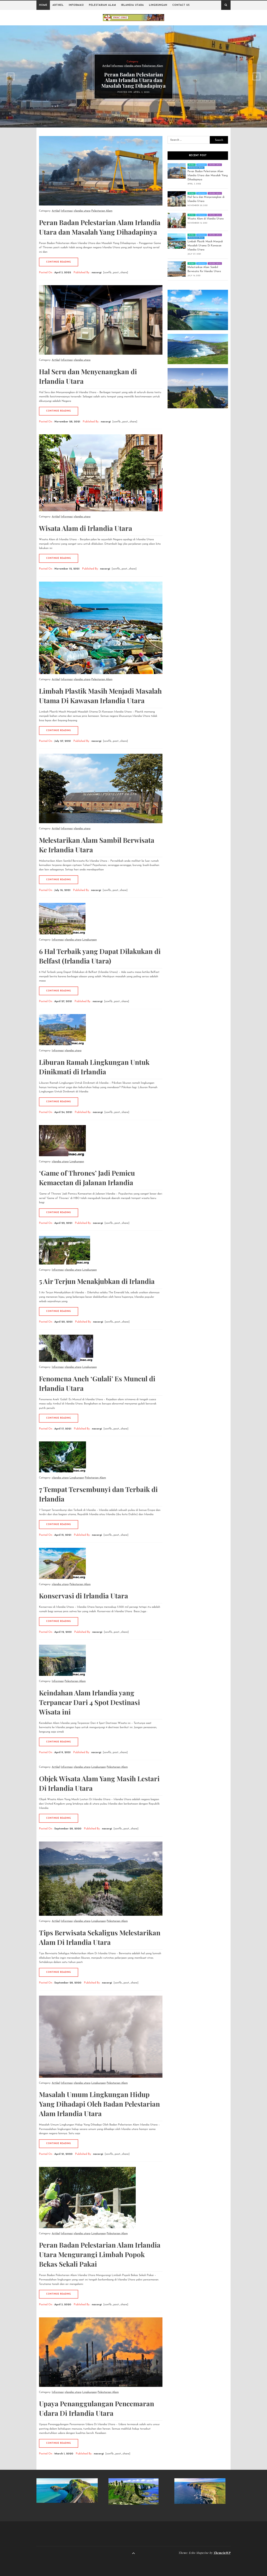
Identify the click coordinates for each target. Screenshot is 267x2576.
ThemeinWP (222, 2553)
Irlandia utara (132, 5)
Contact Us (181, 5)
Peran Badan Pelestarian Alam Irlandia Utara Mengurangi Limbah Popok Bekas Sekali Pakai (99, 2254)
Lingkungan (158, 5)
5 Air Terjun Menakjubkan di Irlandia (97, 1281)
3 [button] (135, 122)
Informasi (76, 5)
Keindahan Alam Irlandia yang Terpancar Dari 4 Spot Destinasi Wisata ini (89, 1702)
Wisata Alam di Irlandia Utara (85, 528)
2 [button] (132, 122)
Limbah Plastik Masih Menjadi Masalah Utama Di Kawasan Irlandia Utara (205, 245)
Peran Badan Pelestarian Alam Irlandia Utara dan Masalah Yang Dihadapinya (133, 80)
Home (43, 5)
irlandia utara (132, 66)
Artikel (58, 5)
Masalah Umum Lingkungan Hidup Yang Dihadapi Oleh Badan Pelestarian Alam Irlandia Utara (99, 2104)
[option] (133, 76)
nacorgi (96, 272)
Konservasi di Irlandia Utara (83, 1595)
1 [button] (128, 122)
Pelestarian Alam (102, 5)
